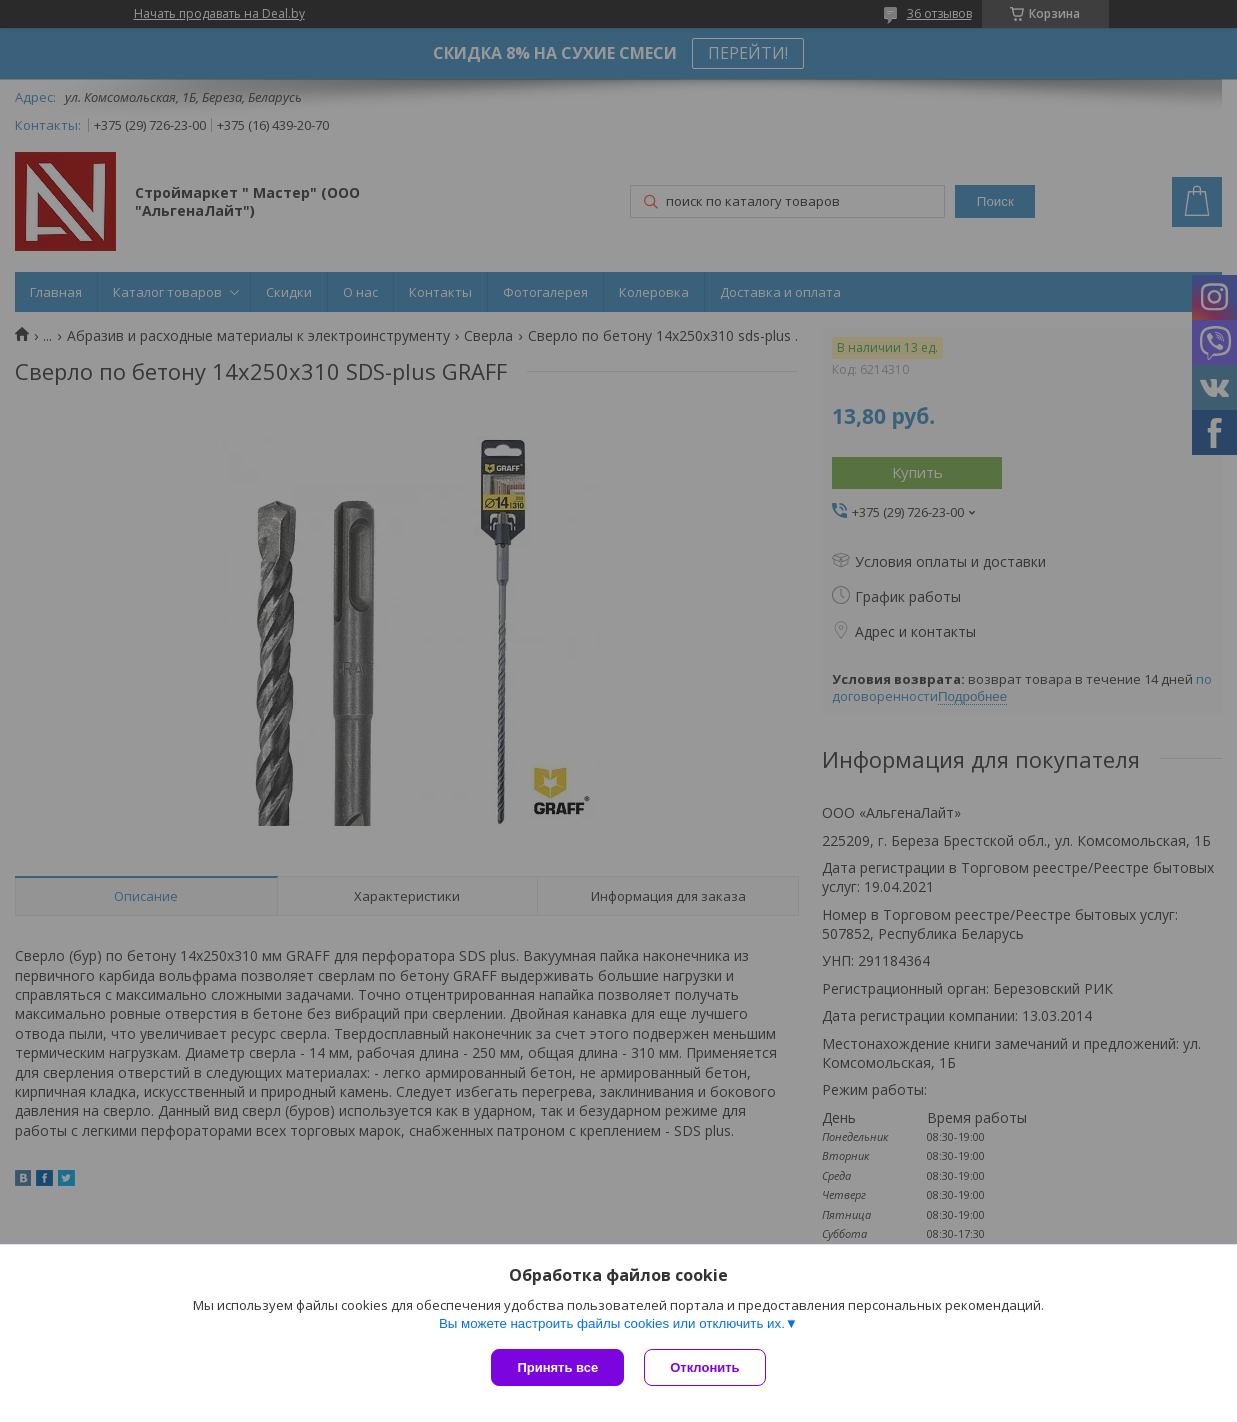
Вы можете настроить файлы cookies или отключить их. (612, 1323)
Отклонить (704, 1367)
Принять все (557, 1367)
